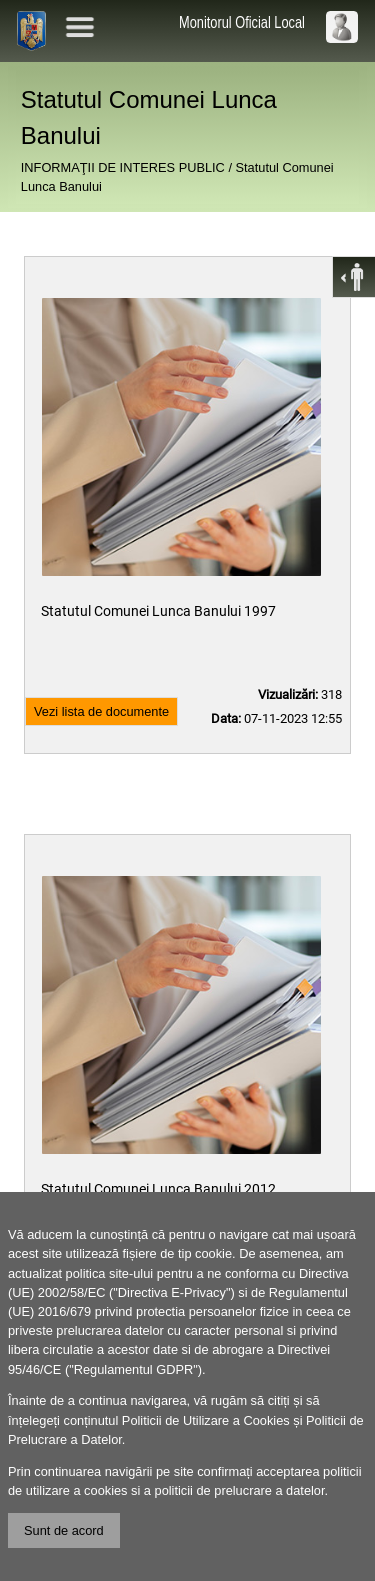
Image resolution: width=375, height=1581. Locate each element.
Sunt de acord (64, 1530)
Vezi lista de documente (101, 711)
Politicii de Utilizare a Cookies (206, 1420)
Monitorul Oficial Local (242, 22)
